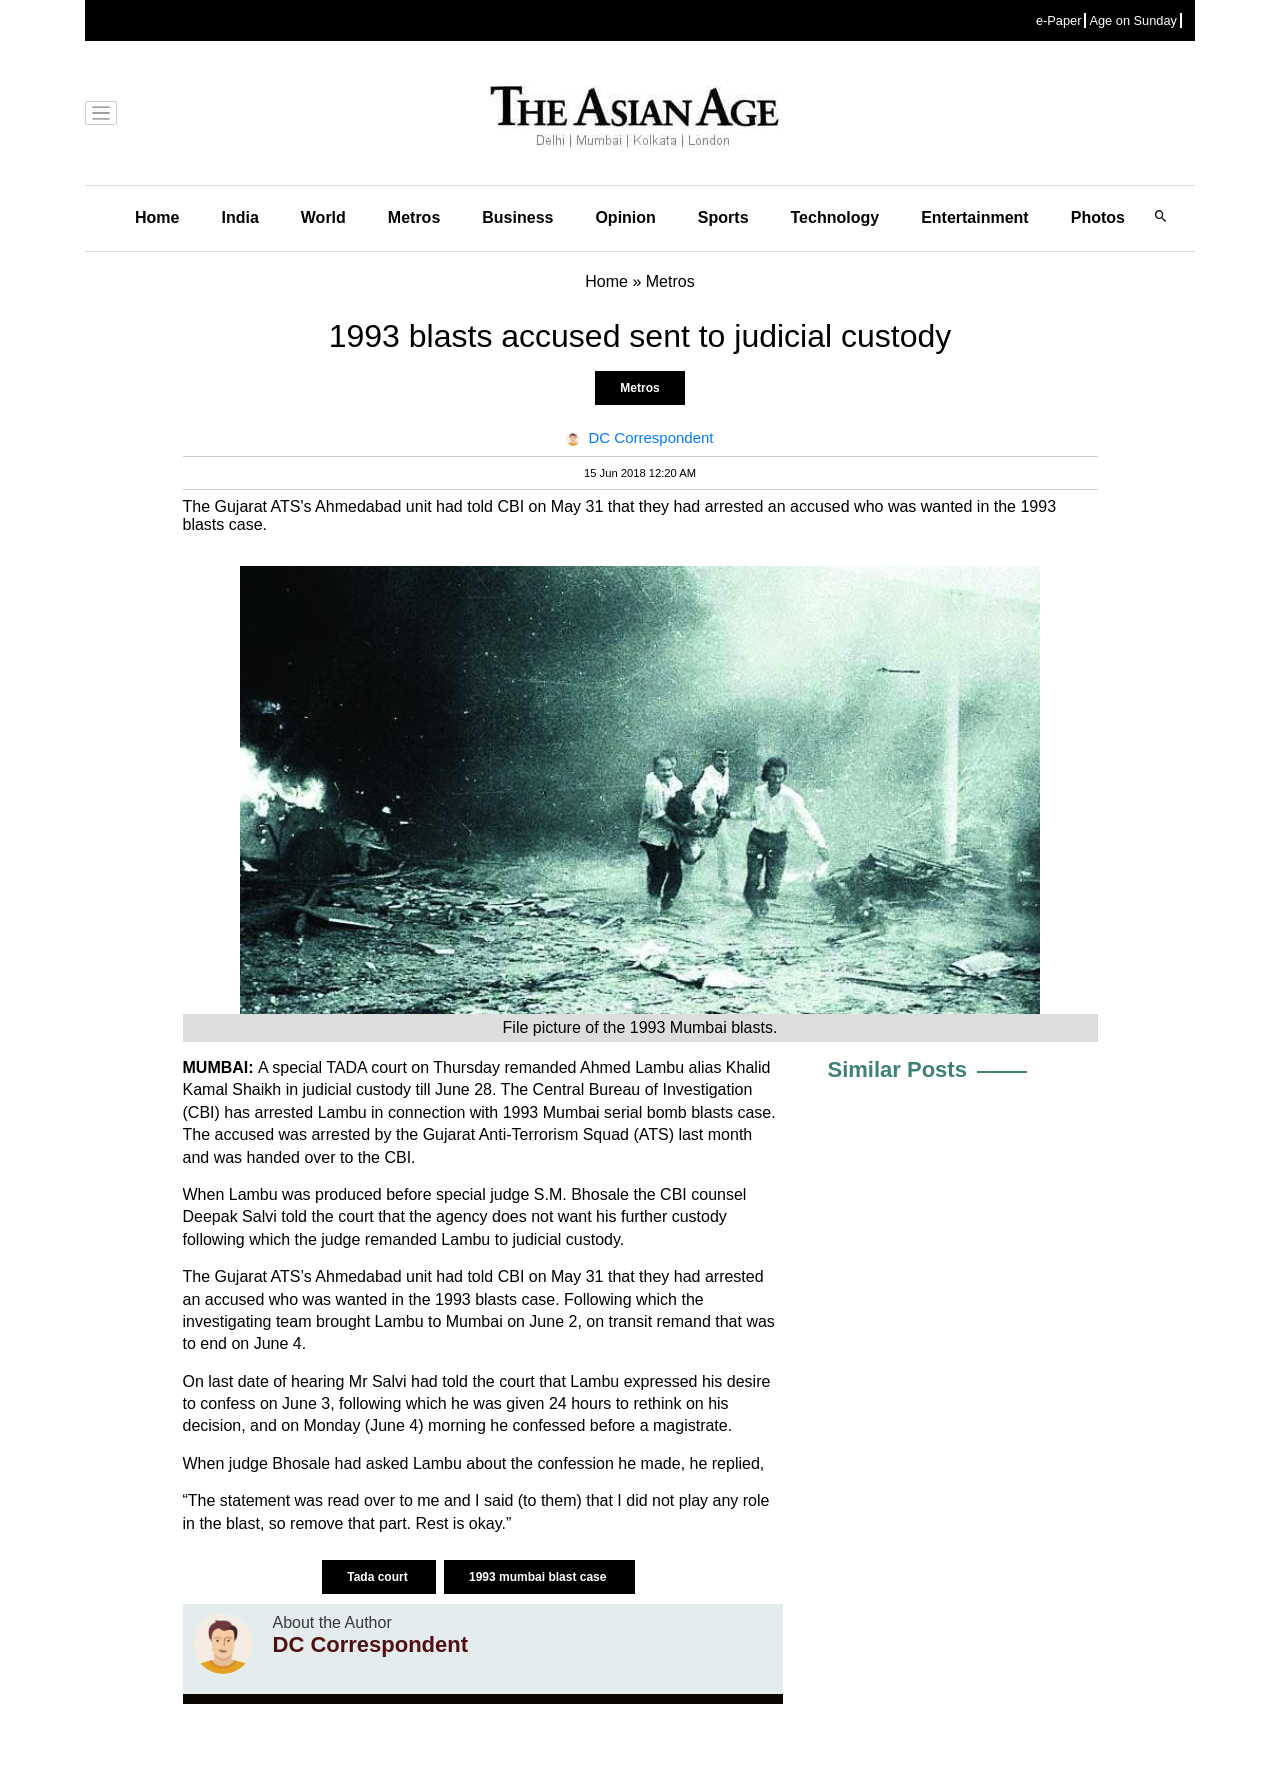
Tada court (379, 1577)
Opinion (625, 217)
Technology (835, 217)
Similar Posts (897, 1069)
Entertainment (975, 217)
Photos (1098, 217)
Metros (414, 217)
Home (157, 217)
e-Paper (1059, 20)
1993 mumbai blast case (539, 1577)
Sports (723, 217)
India (239, 217)
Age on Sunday (1133, 20)
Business (517, 217)
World (323, 217)
